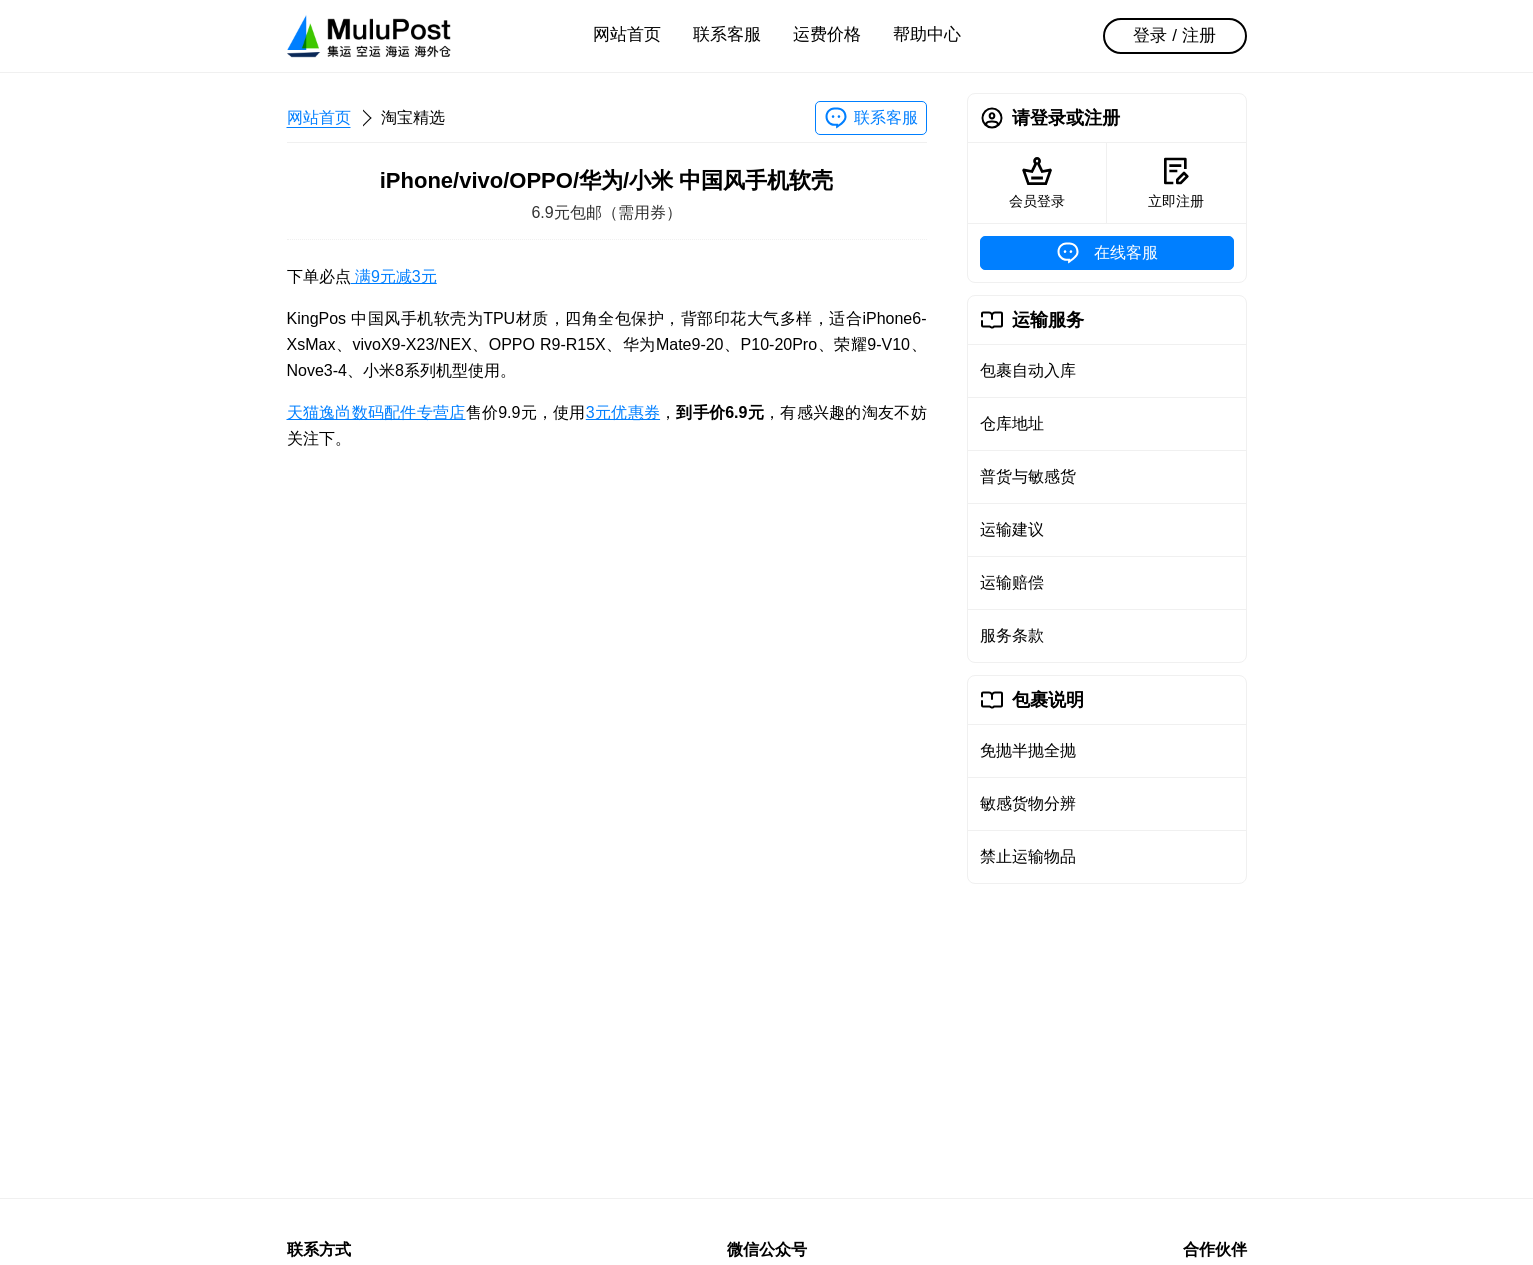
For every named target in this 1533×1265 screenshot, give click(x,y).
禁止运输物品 (1028, 856)
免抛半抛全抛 (1028, 750)
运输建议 (1012, 529)
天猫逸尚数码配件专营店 (376, 412)
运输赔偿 (1012, 582)
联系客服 (727, 34)
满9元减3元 (394, 276)
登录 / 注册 (1174, 35)
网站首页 (627, 34)
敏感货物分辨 (1028, 803)
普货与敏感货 (1028, 476)
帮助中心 (927, 34)
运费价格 (827, 34)
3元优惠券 (623, 412)
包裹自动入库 (1028, 370)
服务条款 (1012, 635)
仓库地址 (1012, 423)
